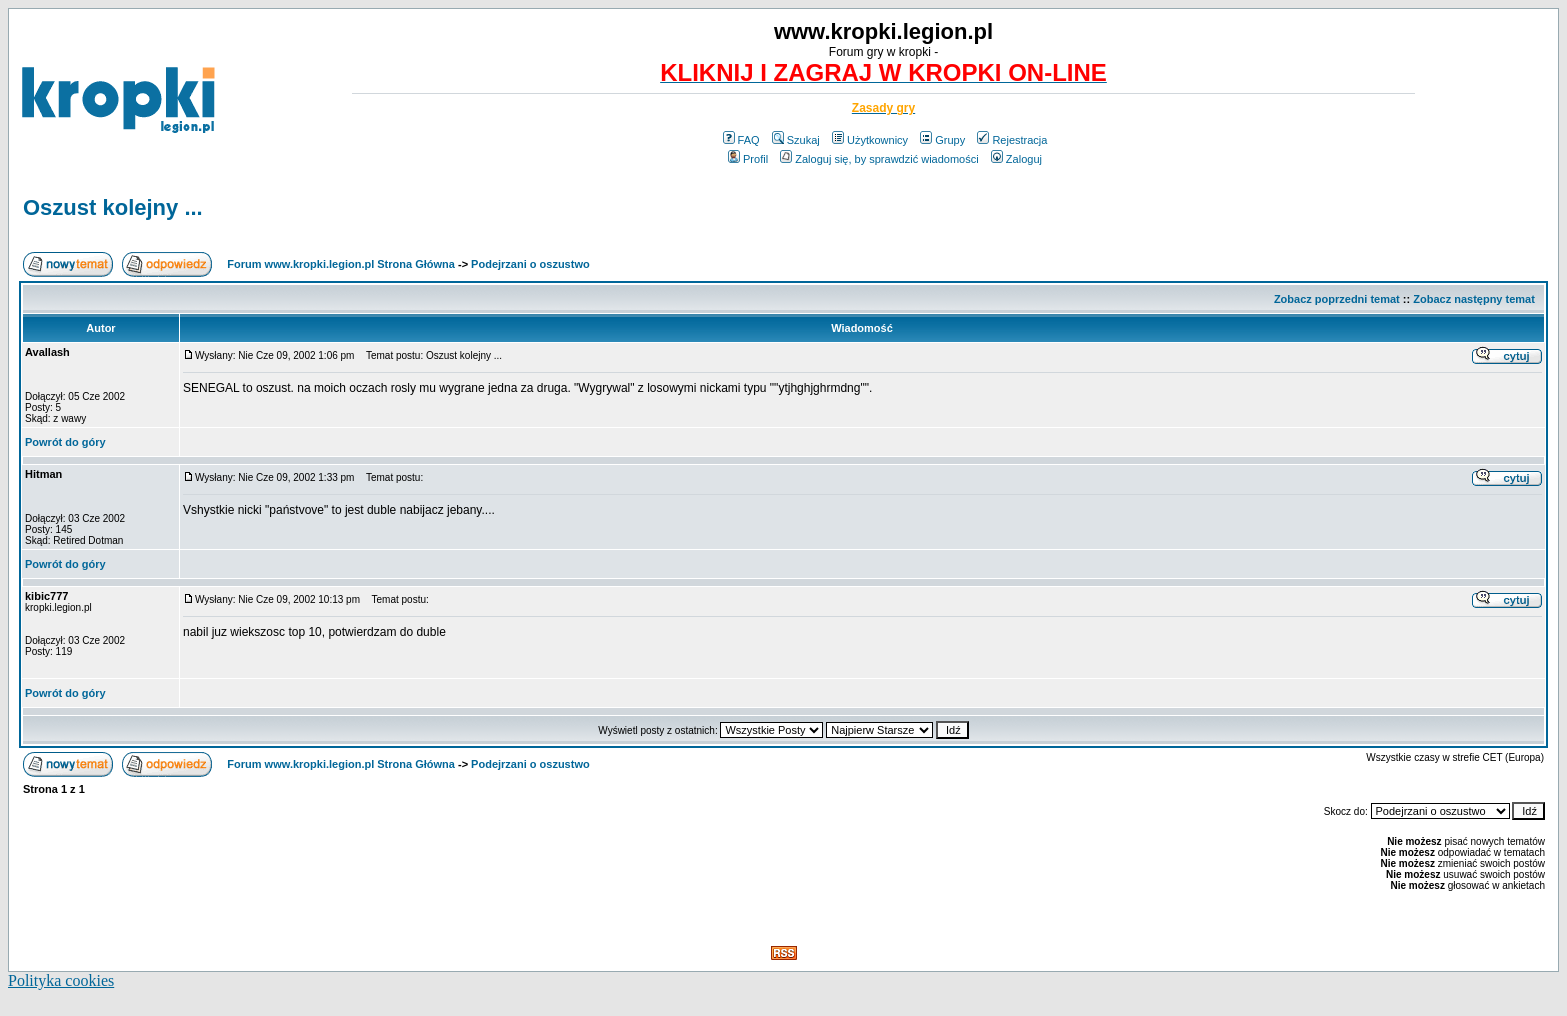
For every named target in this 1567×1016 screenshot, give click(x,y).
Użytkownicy (870, 140)
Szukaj (796, 140)
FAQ (741, 140)
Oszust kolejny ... (113, 207)
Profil (748, 159)
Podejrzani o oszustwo (530, 264)
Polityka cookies (61, 980)
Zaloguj (1016, 159)
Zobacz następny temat (1474, 299)
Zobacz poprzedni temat (1337, 299)
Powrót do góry (65, 442)
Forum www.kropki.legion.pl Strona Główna (341, 264)
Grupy (942, 140)
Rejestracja (1012, 140)
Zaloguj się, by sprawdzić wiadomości (879, 159)
